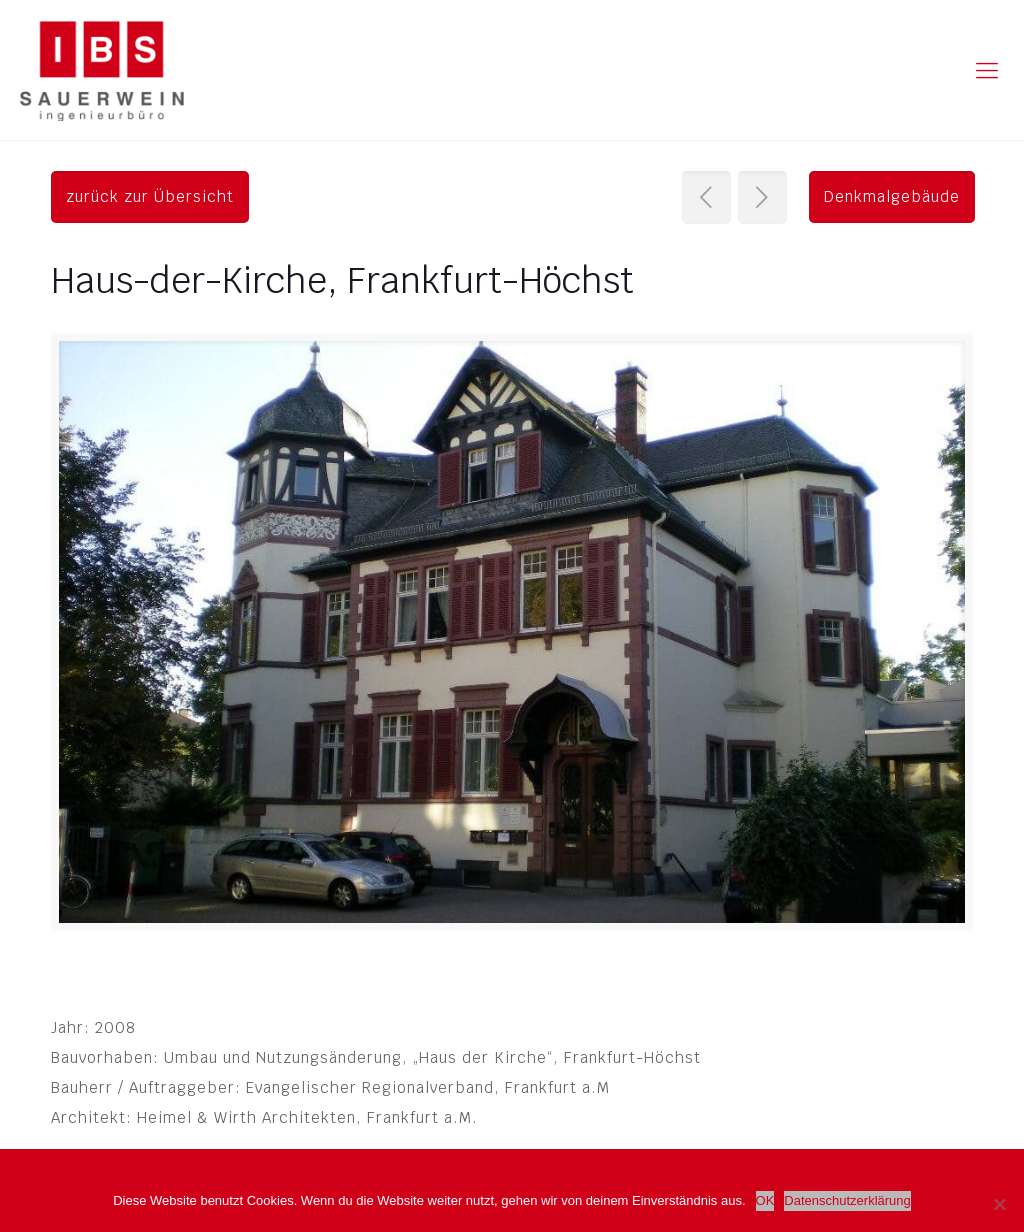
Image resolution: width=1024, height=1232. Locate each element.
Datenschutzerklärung (847, 1200)
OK (765, 1200)
